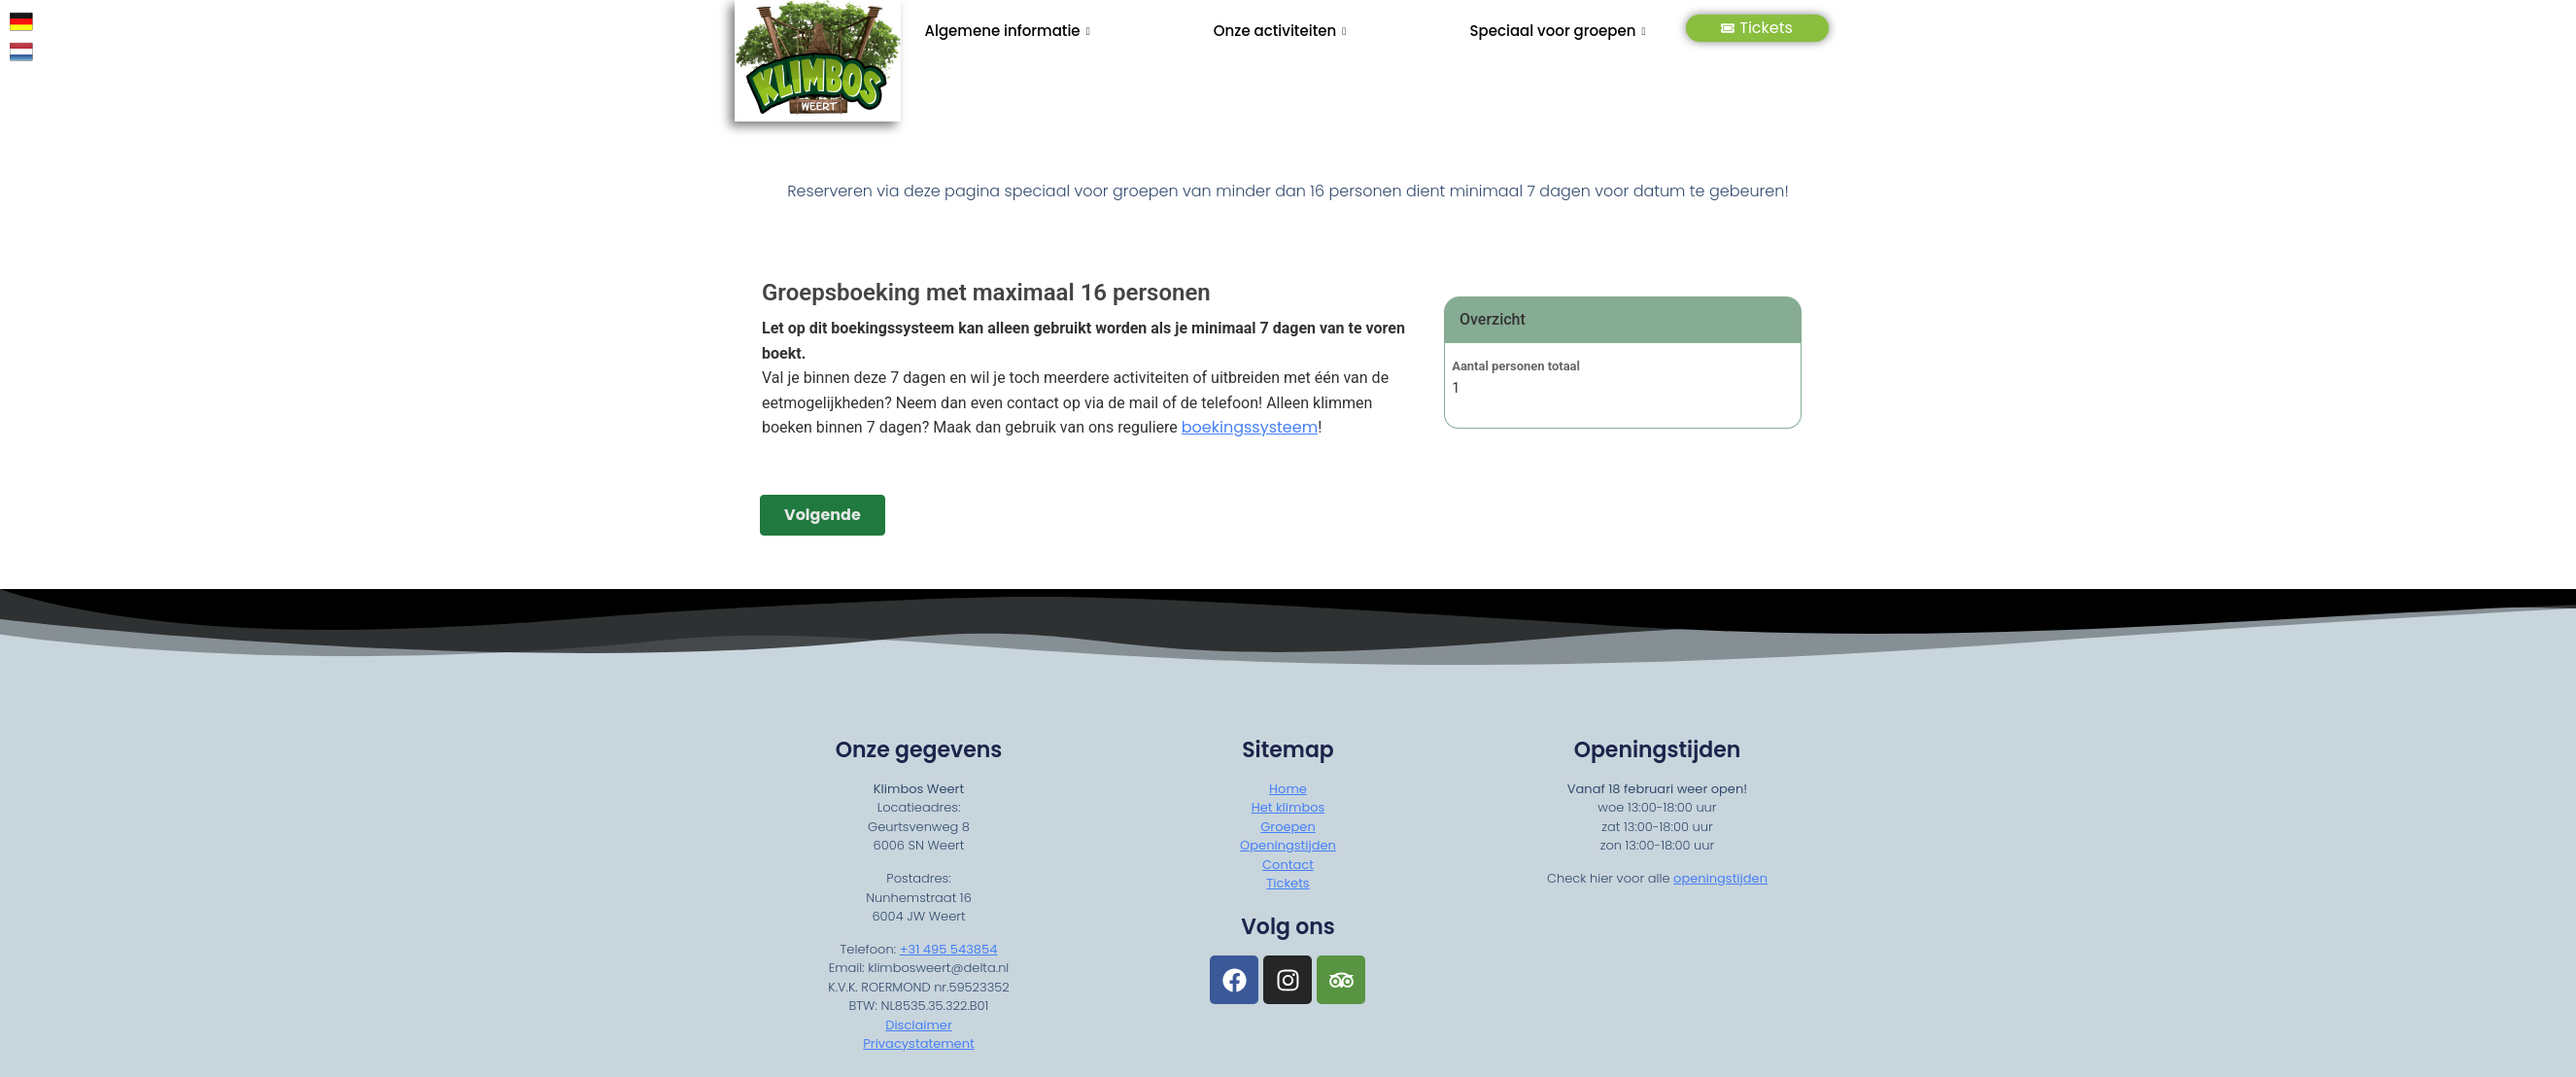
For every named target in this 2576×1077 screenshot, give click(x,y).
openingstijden (1720, 878)
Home (1288, 789)
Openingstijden (1288, 845)
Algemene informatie (1007, 30)
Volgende (822, 515)
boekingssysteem (1249, 428)
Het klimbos (1288, 807)
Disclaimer (918, 1025)
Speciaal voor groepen (1557, 30)
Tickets (1757, 28)
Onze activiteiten (1280, 30)
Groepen (1288, 826)
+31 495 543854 (949, 949)
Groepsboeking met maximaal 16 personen (986, 292)
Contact (1288, 864)
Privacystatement (918, 1044)
